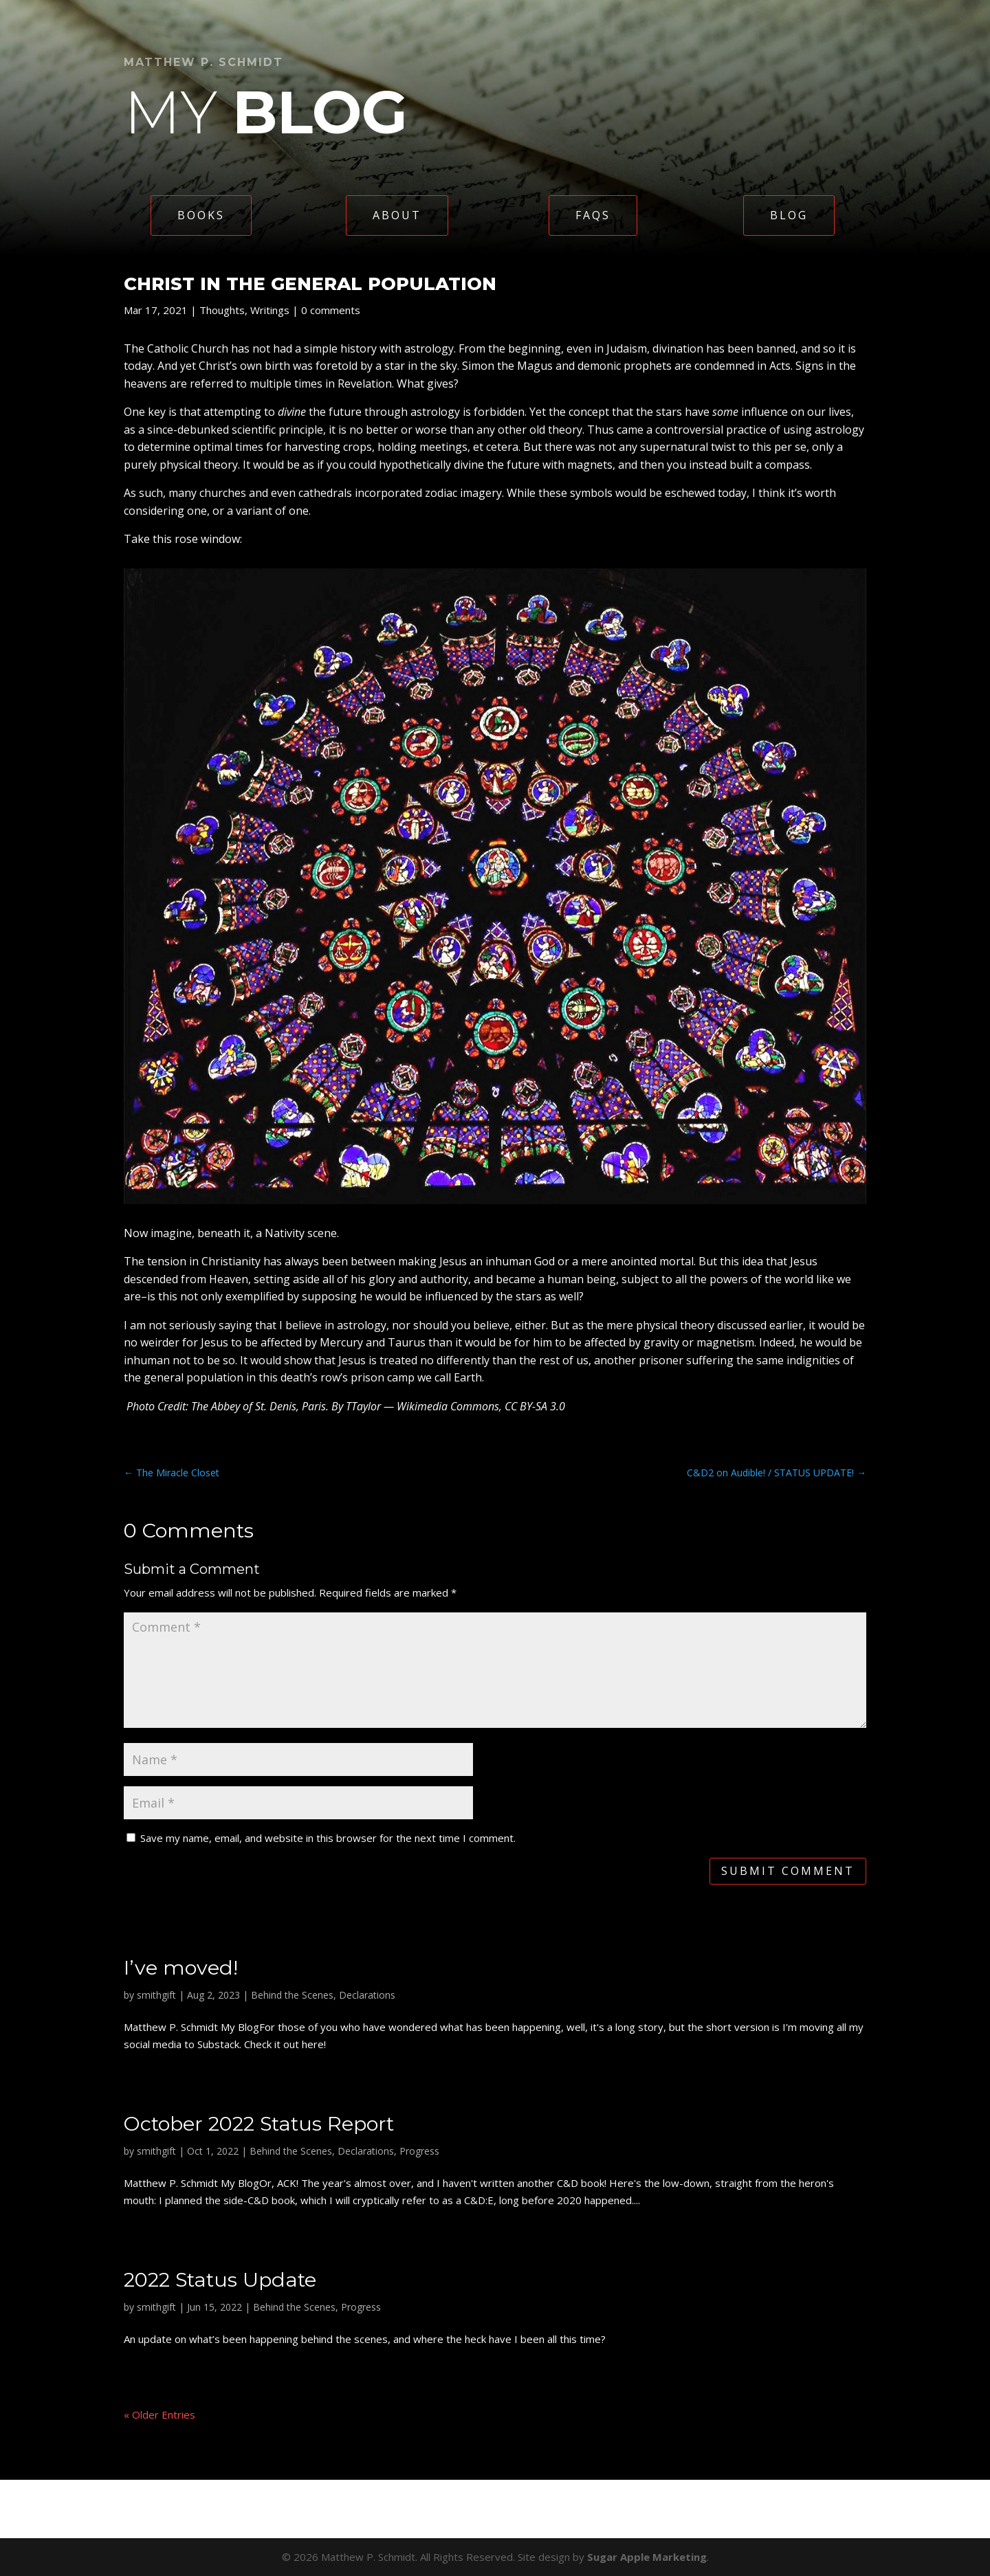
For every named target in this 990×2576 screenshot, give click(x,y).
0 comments (330, 310)
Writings (269, 310)
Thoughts (222, 310)
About (397, 215)
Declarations (367, 1994)
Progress (419, 2150)
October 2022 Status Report (259, 2123)
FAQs (592, 215)
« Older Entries (159, 2414)
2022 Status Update (220, 2279)
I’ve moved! (181, 1967)
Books (201, 215)
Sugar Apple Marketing (647, 2557)
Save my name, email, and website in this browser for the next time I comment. (328, 1838)
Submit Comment (788, 1870)
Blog (789, 215)
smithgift (156, 1994)
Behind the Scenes (292, 1994)
